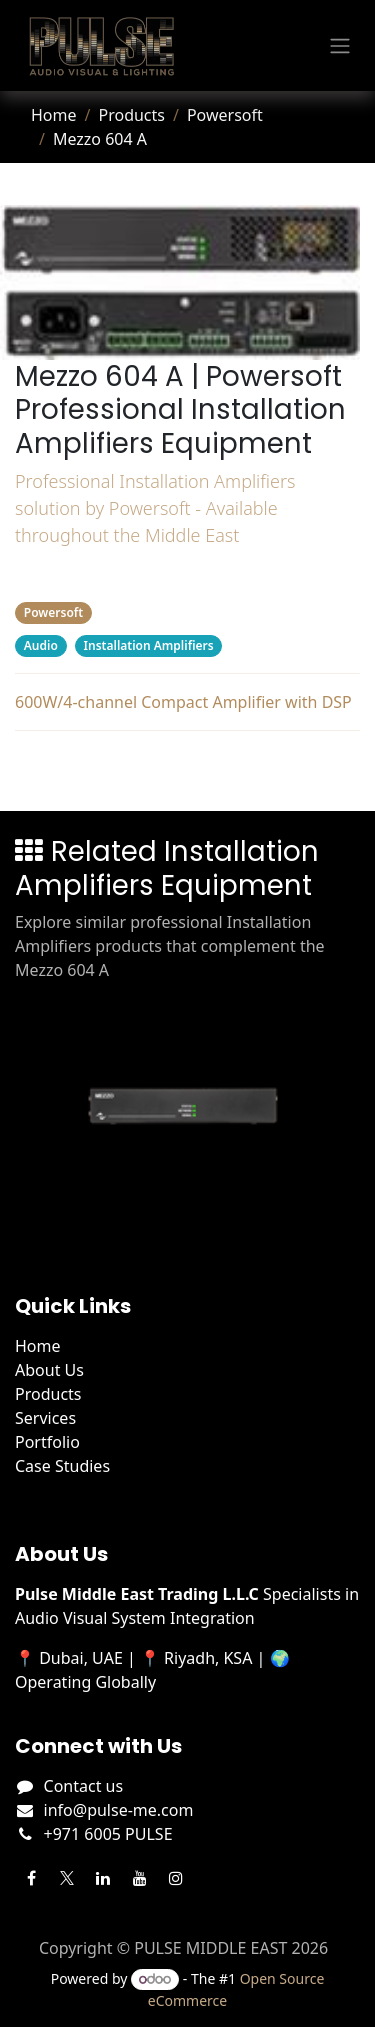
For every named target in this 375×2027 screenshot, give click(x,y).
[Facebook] (31, 1878)
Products (131, 115)
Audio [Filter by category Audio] (41, 645)
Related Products (187, 767)
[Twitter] (67, 1878)
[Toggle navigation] (340, 46)
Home (54, 115)
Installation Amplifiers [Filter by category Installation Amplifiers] (149, 645)
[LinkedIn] (103, 1878)
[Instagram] (176, 1878)
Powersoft (225, 115)
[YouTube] (140, 1878)
